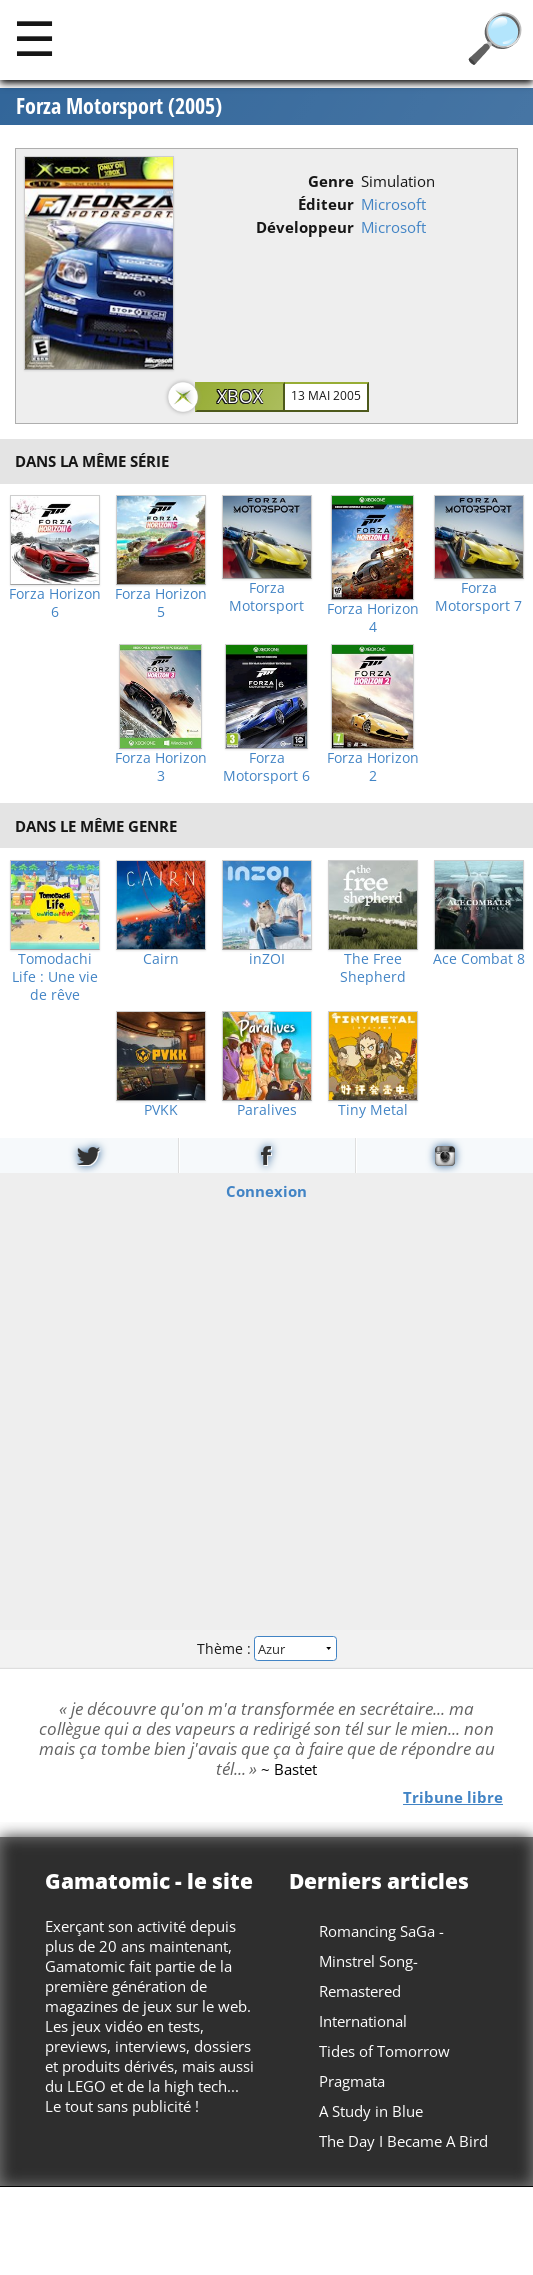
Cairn (161, 959)
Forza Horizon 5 (161, 603)
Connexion (266, 1190)
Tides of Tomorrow (384, 2051)
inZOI (267, 959)
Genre (331, 181)
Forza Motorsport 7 (478, 597)
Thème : (266, 1648)
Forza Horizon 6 (55, 603)
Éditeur (326, 204)
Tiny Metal (373, 1110)
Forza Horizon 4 (373, 618)
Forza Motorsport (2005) (119, 106)
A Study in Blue (371, 2111)
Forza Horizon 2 (373, 767)
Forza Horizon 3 (161, 767)
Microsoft (393, 204)
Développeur (305, 227)
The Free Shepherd (373, 968)
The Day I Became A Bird (403, 2141)
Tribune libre (453, 1796)
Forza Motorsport (266, 597)
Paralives (267, 1110)
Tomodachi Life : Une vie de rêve (55, 977)
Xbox (240, 396)
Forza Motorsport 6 (266, 767)
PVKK (161, 1110)
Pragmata (352, 2081)
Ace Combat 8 (479, 959)
